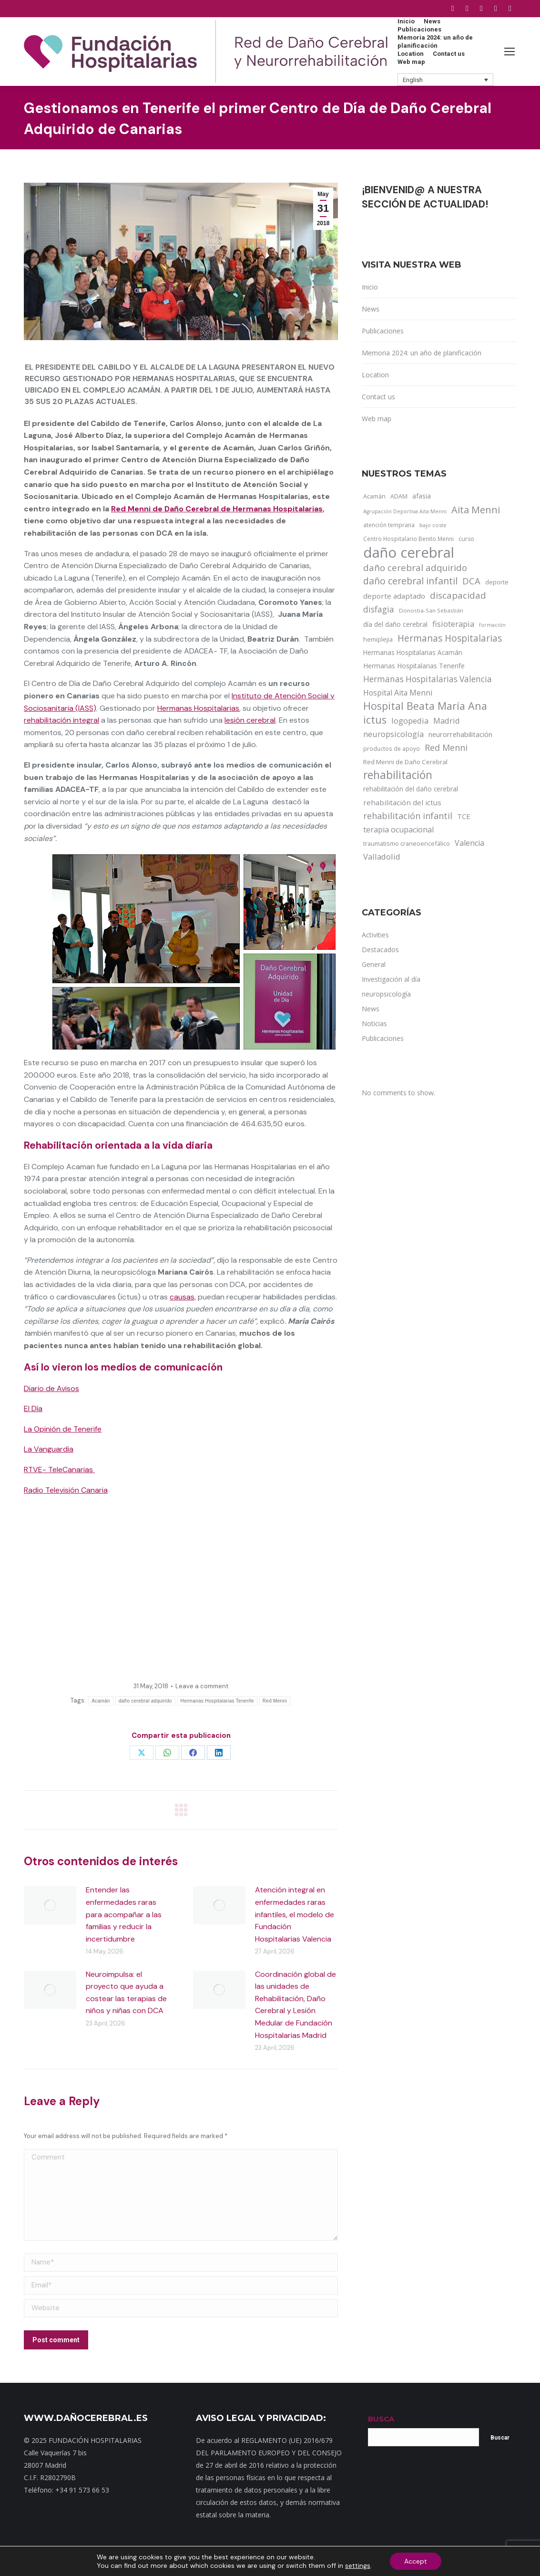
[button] (445, 79)
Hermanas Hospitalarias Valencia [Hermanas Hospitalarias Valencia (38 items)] (427, 679)
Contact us (378, 396)
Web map (376, 418)
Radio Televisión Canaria (66, 1490)
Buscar (499, 2437)
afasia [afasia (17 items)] (421, 495)
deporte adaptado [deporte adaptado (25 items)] (394, 596)
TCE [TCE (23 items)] (463, 816)
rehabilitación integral (61, 720)
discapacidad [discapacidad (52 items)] (458, 595)
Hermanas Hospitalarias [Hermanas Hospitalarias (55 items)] (449, 638)
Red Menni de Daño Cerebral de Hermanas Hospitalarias (217, 509)
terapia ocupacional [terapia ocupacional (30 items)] (398, 829)
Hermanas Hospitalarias (198, 708)
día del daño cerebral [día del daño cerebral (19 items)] (395, 624)
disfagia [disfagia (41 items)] (378, 609)
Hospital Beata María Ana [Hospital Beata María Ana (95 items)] (425, 706)
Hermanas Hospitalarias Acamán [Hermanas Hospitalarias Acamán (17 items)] (412, 652)
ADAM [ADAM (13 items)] (399, 496)
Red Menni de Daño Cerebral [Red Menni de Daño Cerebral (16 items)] (405, 762)
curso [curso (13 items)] (466, 539)
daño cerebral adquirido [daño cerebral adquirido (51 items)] (415, 567)
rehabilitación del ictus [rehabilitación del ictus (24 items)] (402, 802)
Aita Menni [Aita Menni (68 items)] (475, 510)
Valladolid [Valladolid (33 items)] (381, 856)
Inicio (370, 286)
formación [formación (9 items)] (492, 625)
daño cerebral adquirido (145, 1700)
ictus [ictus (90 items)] (375, 720)
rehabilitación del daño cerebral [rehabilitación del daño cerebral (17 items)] (410, 788)
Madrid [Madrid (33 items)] (446, 720)
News (370, 308)
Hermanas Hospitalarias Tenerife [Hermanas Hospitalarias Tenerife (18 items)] (414, 665)
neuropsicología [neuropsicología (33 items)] (393, 733)
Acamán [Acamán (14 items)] (374, 496)
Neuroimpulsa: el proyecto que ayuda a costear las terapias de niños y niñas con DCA (126, 1992)
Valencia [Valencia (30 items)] (469, 843)
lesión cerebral (249, 720)
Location (375, 374)
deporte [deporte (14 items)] (497, 582)
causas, (183, 1297)
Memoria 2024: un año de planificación (421, 352)
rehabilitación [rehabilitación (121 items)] (397, 775)
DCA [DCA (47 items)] (471, 581)
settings (357, 2565)
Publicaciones (383, 330)
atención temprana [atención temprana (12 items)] (389, 525)
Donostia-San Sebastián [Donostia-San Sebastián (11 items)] (431, 610)
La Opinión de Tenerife (63, 1429)
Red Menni (275, 1700)
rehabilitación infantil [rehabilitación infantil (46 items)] (407, 815)
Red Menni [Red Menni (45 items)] (446, 747)
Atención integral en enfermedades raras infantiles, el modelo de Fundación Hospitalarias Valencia (294, 1914)
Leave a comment (201, 1686)
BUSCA (381, 2418)
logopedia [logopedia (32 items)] (409, 720)
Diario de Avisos (51, 1388)
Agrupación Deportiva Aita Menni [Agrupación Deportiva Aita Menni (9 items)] (405, 511)
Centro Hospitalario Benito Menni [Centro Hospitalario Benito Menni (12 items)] (408, 538)
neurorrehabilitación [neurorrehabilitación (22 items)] (460, 734)
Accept (415, 2561)
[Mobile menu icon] (509, 51)
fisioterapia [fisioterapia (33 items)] (453, 623)
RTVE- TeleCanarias (59, 1470)
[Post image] (50, 1905)
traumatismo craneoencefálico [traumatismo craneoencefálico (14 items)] (406, 843)
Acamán (101, 1700)
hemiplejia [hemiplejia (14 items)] (378, 639)
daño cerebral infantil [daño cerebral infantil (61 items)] (410, 581)
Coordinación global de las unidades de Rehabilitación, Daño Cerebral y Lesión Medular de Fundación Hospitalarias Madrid (295, 2004)
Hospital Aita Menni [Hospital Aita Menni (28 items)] (397, 692)
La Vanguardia (48, 1449)
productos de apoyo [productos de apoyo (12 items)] (391, 748)
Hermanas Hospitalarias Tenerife (217, 1700)
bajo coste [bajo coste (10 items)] (433, 525)
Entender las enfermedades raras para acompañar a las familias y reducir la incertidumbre (124, 1914)
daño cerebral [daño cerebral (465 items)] (408, 552)
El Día (33, 1408)
